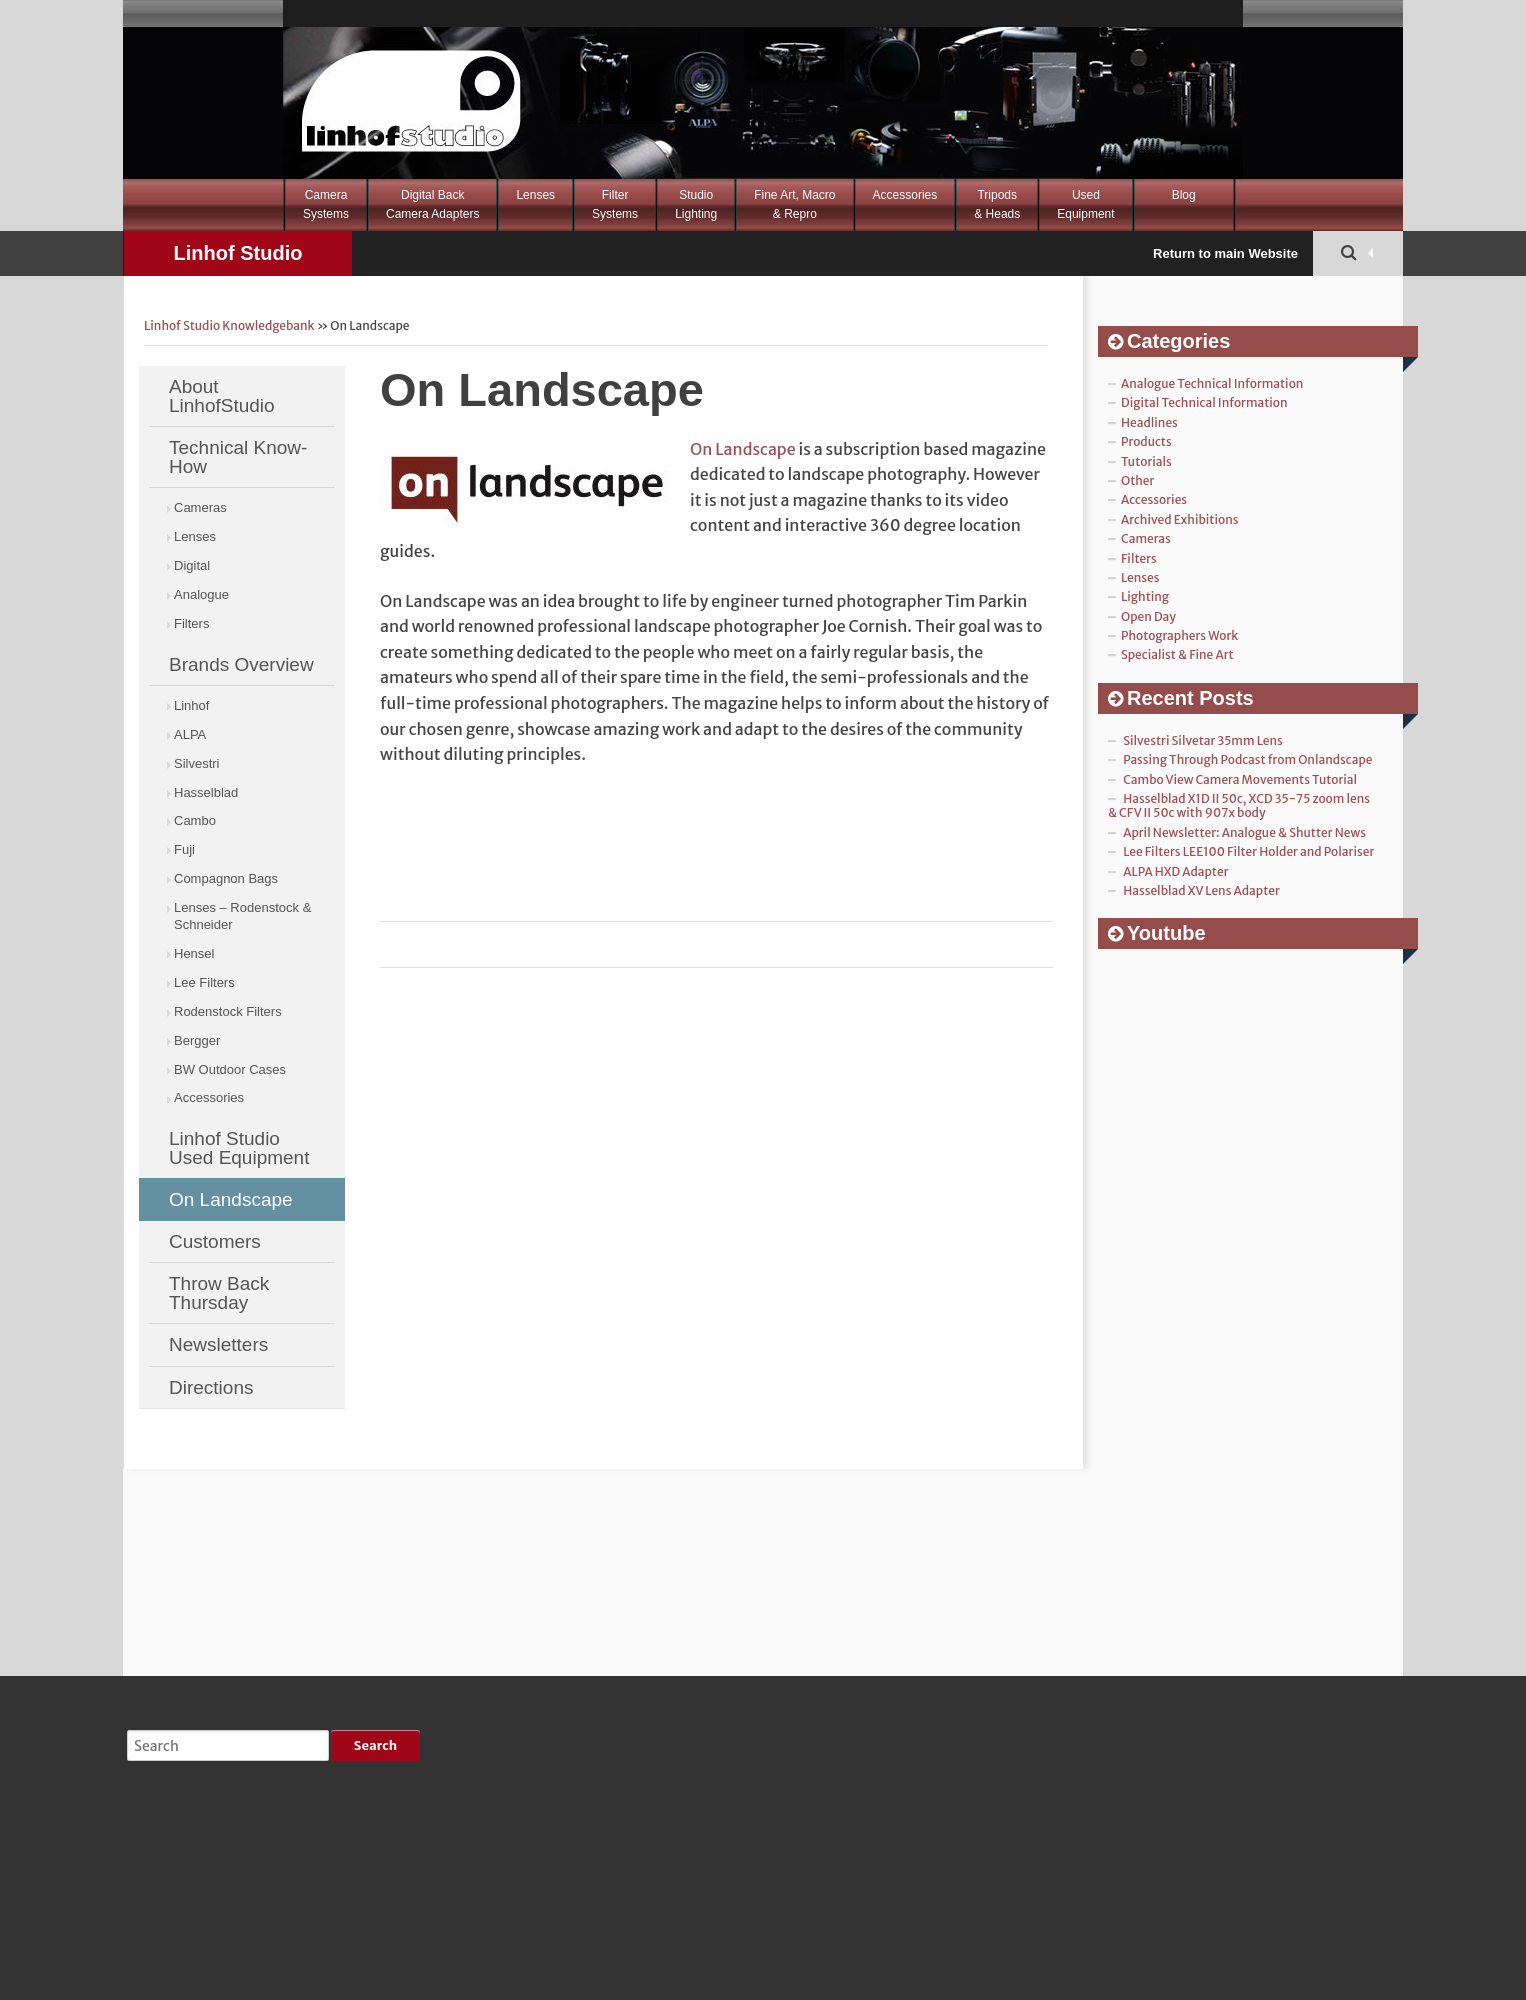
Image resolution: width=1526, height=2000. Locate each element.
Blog (1184, 195)
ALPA (190, 734)
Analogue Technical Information (1212, 383)
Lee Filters (204, 982)
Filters (191, 623)
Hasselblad (206, 792)
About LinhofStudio (222, 396)
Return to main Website (1225, 253)
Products (1146, 441)
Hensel (194, 953)
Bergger (197, 1040)
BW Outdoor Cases (230, 1069)
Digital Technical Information (1204, 402)
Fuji (184, 849)
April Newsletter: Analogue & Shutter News (1244, 832)
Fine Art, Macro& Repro (794, 204)
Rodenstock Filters (228, 1011)
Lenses (535, 195)
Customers (215, 1241)
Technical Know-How (238, 457)
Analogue (201, 594)
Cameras (200, 507)
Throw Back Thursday (219, 1293)
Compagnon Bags (226, 878)
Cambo (195, 820)
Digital (192, 565)
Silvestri (197, 763)
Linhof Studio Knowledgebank (237, 259)
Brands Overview (241, 664)
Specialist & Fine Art (1177, 654)
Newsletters (218, 1344)
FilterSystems (615, 204)
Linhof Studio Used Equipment (239, 1148)
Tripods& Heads (997, 204)
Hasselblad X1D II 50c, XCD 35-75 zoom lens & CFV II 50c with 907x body (1239, 805)
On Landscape (231, 1199)
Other (1137, 480)
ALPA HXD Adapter (1175, 871)
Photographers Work (1179, 635)
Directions (211, 1387)
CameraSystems (326, 204)
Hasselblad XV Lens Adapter (1201, 890)
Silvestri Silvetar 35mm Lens (1203, 740)
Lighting (1145, 596)
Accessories (905, 195)
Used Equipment (1085, 204)
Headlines (1149, 422)
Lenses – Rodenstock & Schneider (242, 916)
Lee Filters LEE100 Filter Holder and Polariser (1248, 851)
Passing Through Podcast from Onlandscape (1247, 759)
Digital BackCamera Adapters (432, 204)
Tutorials (1146, 461)
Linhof (191, 705)
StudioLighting (696, 204)
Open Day (1148, 616)
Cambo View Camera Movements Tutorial (1240, 779)
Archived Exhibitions (1180, 519)
